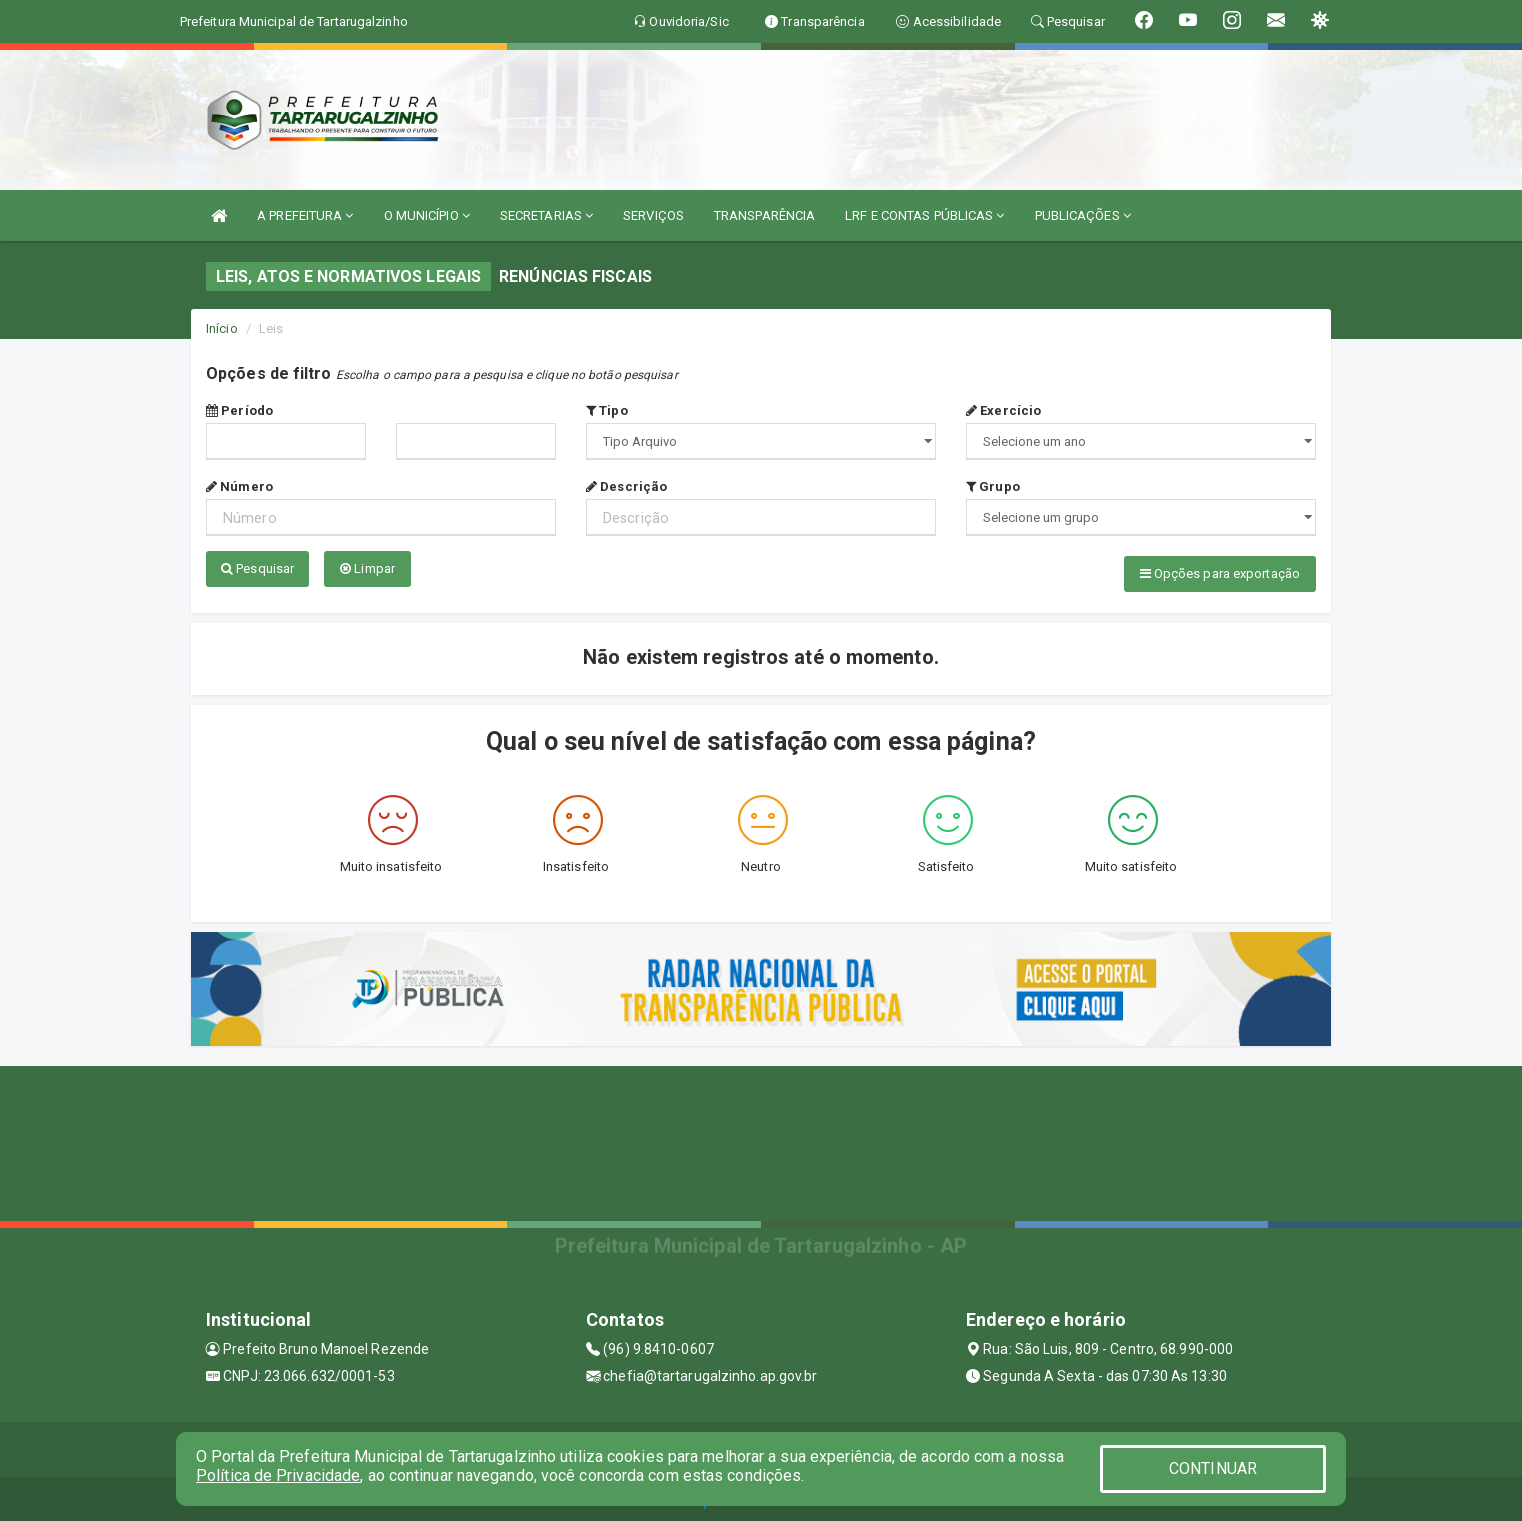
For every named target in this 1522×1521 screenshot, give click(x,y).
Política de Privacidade (278, 1475)
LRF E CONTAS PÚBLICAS (924, 215)
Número (239, 486)
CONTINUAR (1213, 1468)
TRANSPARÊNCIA (764, 215)
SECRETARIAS (546, 215)
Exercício (1003, 410)
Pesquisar (257, 568)
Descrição (626, 486)
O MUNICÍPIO (427, 215)
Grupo (993, 486)
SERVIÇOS (653, 215)
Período (239, 410)
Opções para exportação (1220, 573)
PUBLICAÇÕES (1083, 215)
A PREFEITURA (305, 215)
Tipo (607, 410)
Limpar (367, 568)
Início (222, 328)
